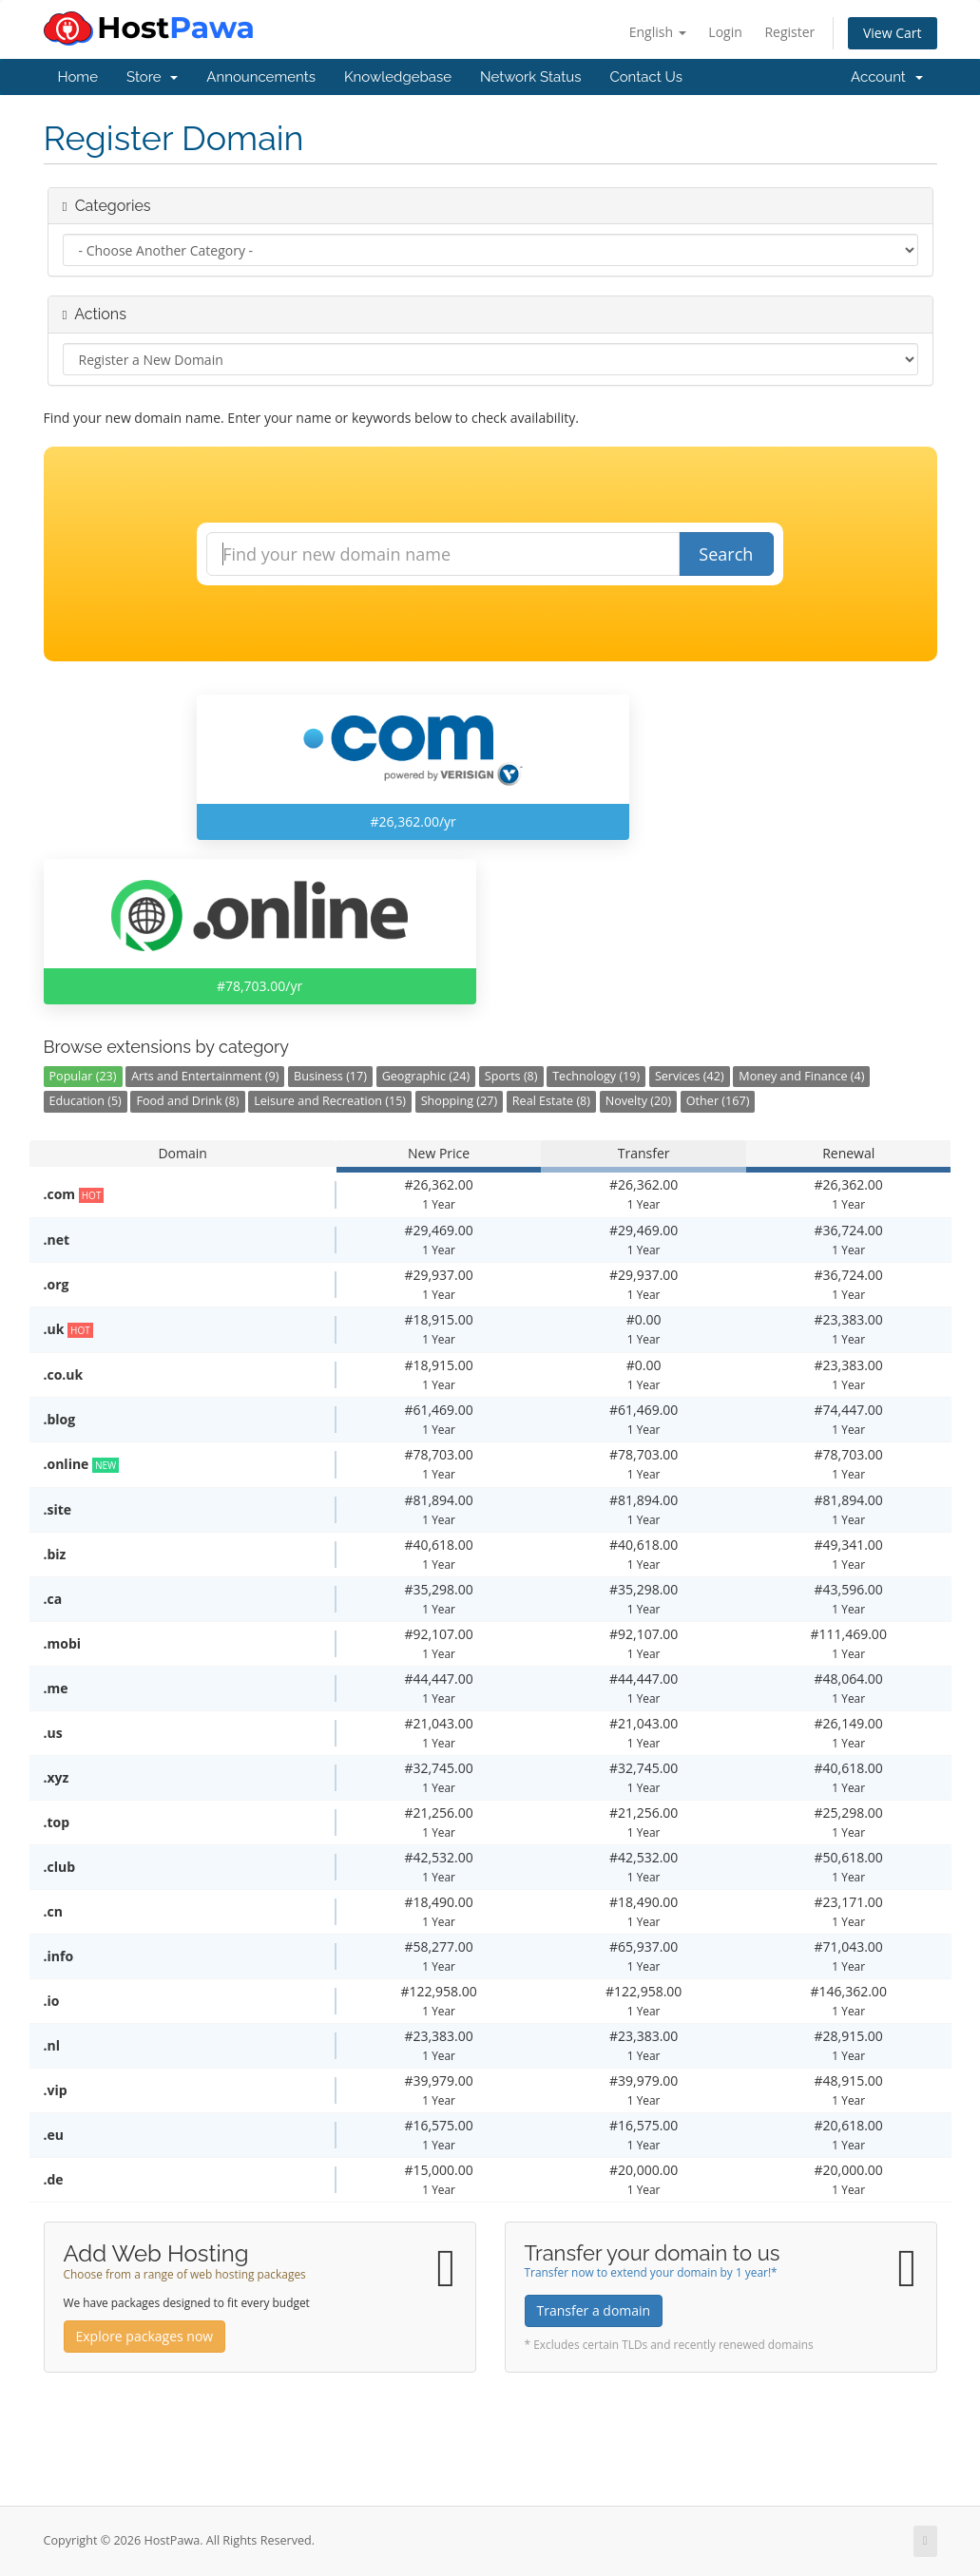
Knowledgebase (398, 77)
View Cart (892, 33)
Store (152, 77)
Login (724, 32)
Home (78, 77)
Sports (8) (511, 1076)
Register (789, 32)
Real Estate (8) (551, 1101)
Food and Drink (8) (187, 1101)
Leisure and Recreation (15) (330, 1101)
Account (886, 77)
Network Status (530, 77)
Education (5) (85, 1101)
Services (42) (689, 1076)
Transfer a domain (594, 2310)
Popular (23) (83, 1076)
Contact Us (645, 77)
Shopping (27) (459, 1101)
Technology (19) (596, 1076)
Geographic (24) (426, 1076)
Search (726, 554)
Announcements (261, 77)
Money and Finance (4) (801, 1076)
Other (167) (718, 1101)
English (657, 32)
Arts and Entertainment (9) (205, 1076)
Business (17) (330, 1076)
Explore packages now (145, 2336)
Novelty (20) (638, 1101)
